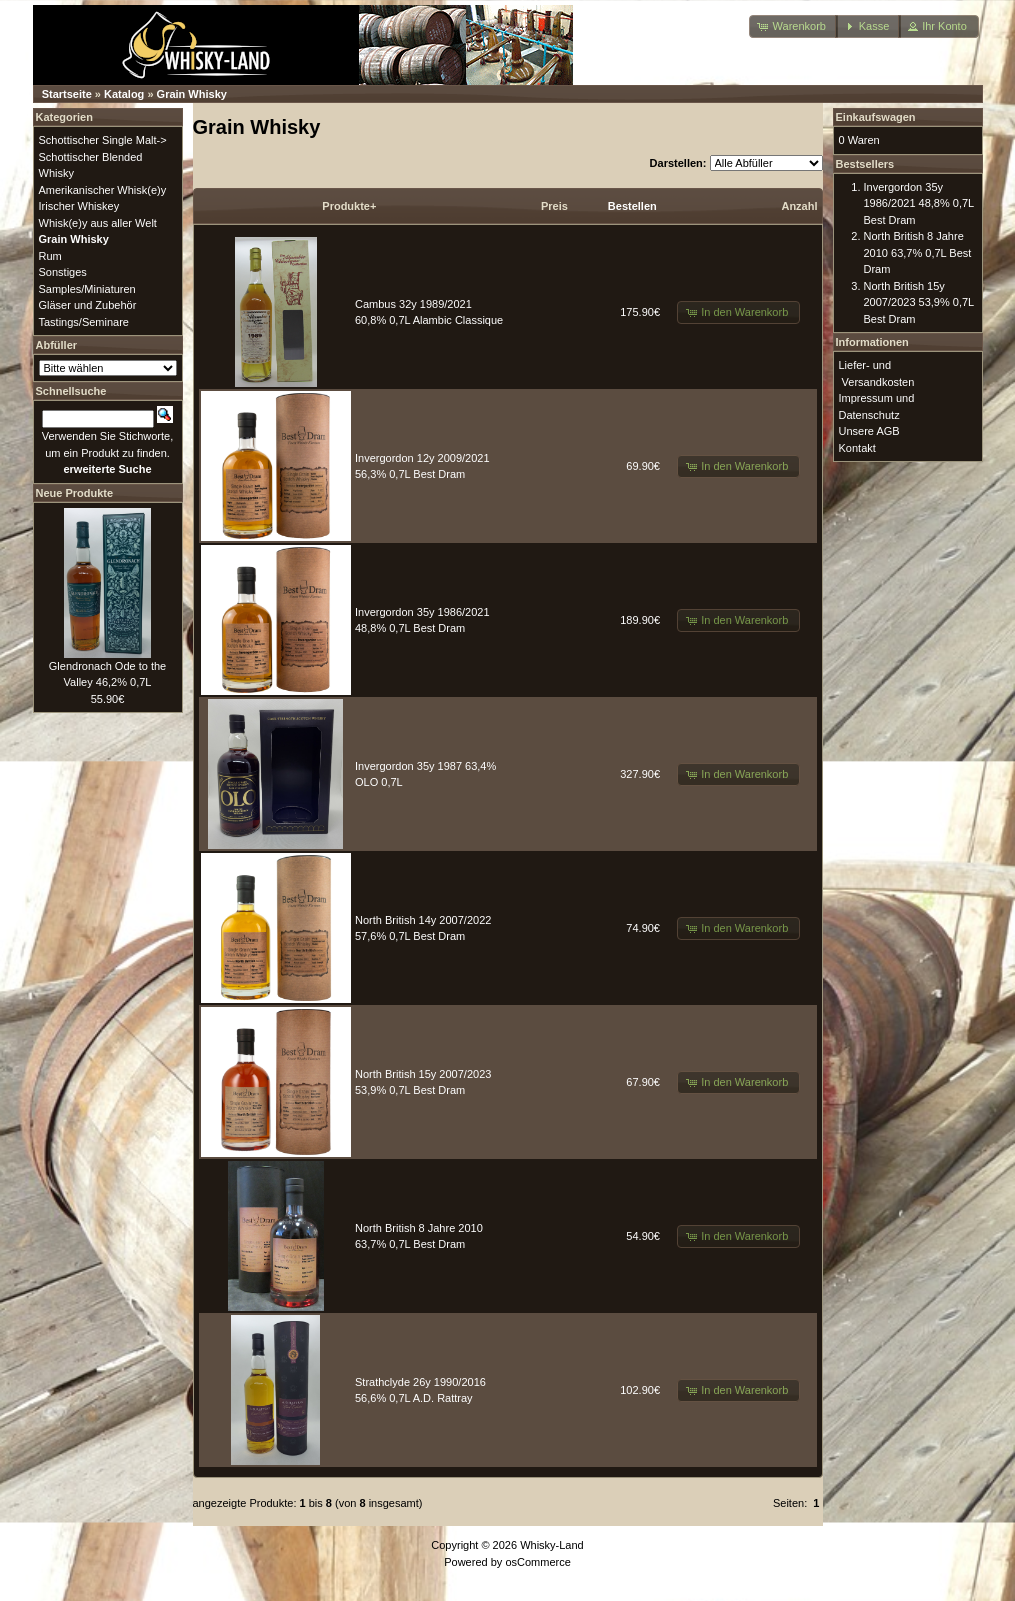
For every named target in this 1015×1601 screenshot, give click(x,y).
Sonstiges (63, 272)
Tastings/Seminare (84, 322)
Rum (50, 256)
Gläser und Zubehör (88, 305)
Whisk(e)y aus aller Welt (98, 223)
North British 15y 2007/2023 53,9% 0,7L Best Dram (919, 302)
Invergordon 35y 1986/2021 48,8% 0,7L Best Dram (919, 203)
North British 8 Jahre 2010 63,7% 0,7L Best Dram (918, 252)
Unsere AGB (869, 431)
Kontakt (857, 448)
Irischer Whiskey (79, 206)
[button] (793, 26)
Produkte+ (349, 206)
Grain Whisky (192, 94)
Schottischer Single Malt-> (103, 140)
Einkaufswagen (876, 117)
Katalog (124, 94)
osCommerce (537, 1562)
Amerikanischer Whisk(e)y (103, 190)
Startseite (67, 94)
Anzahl (799, 206)
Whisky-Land (552, 1545)
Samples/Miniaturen (87, 289)
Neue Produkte (75, 493)
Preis (554, 206)
